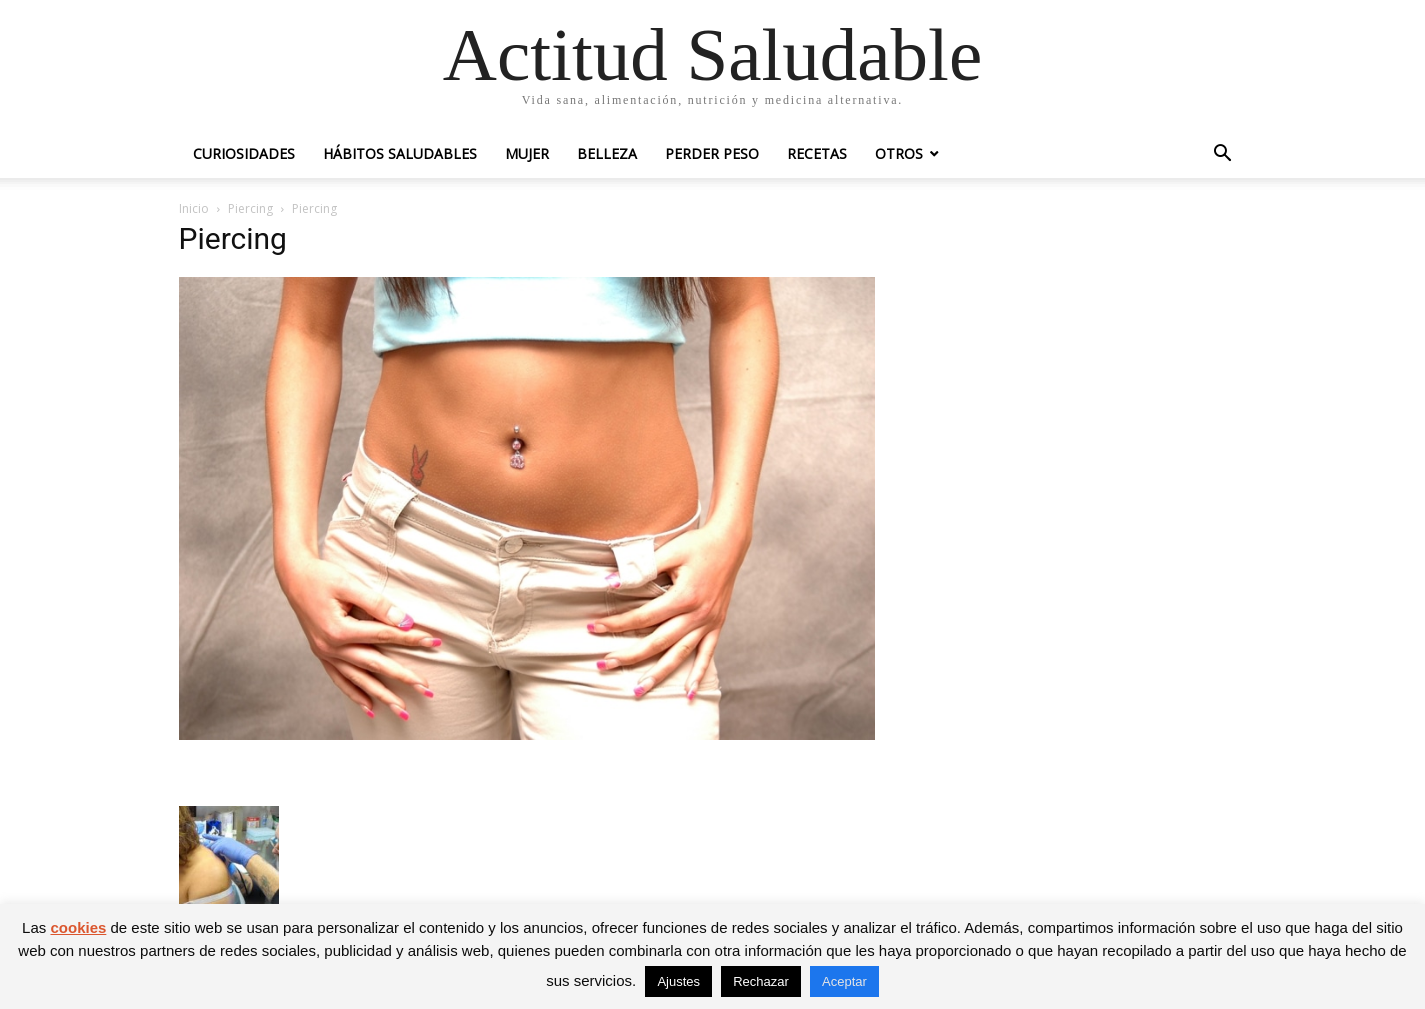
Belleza (607, 153)
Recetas (817, 153)
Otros (899, 153)
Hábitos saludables (400, 153)
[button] (1223, 155)
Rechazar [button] (761, 981)
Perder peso (712, 153)
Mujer (527, 153)
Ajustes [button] (678, 981)
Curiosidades (244, 153)
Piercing (250, 208)
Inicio (194, 208)
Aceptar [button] (844, 981)
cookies (78, 927)
